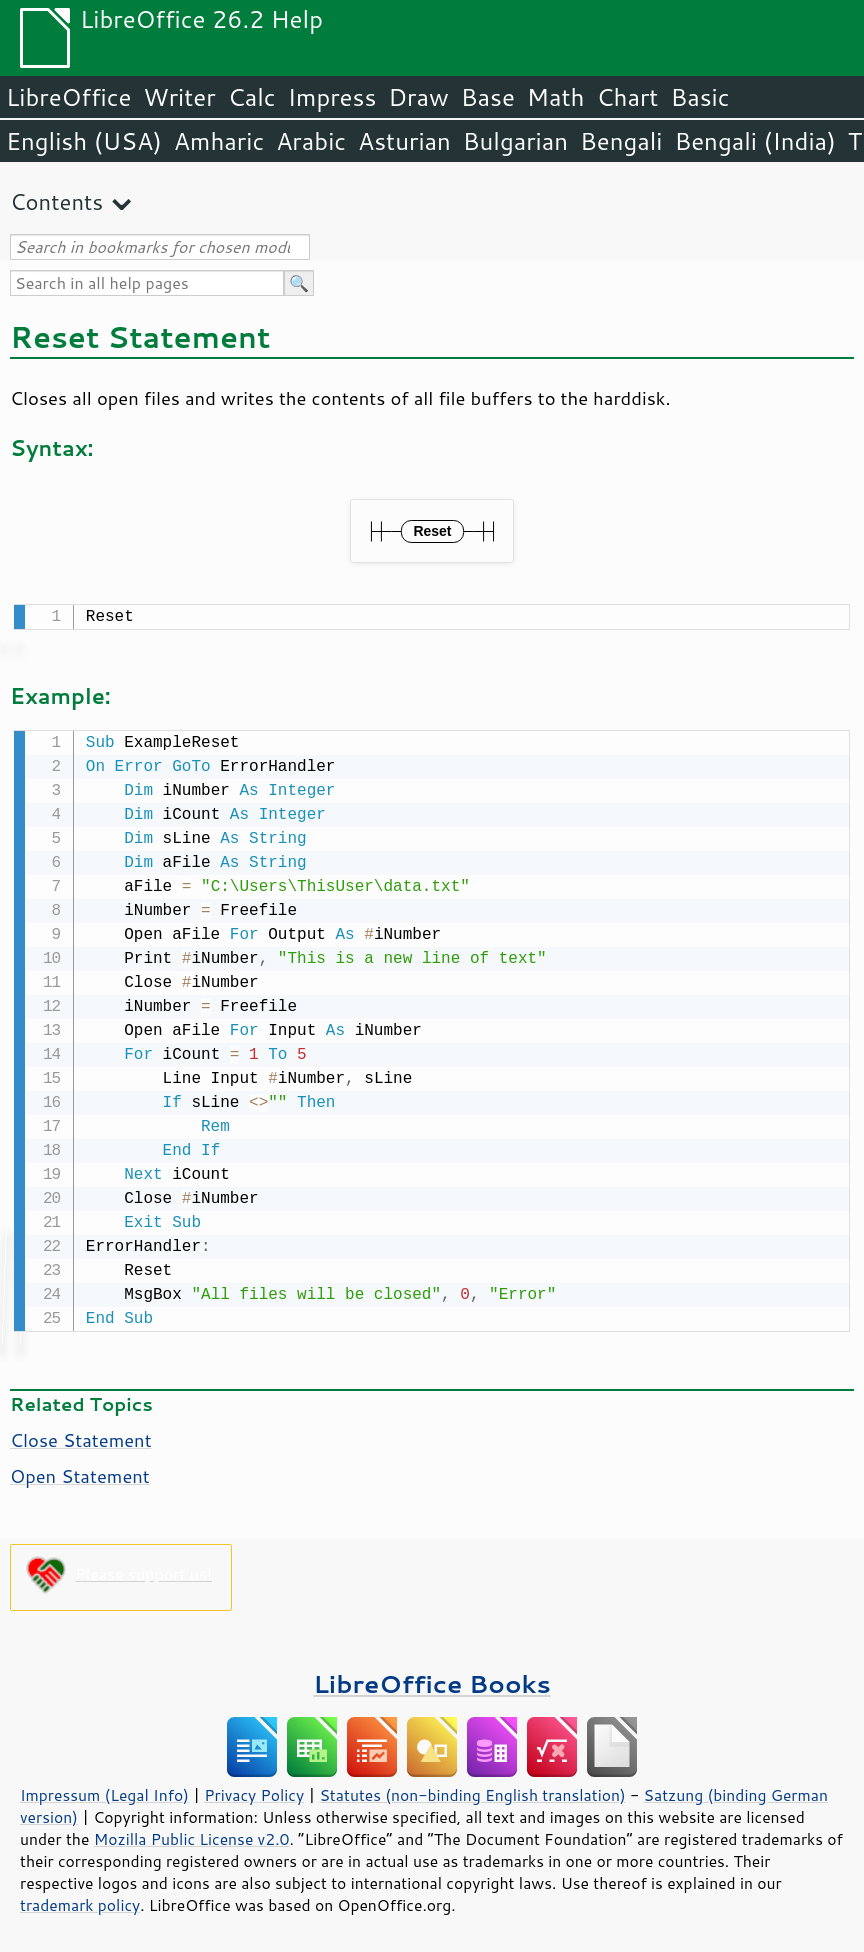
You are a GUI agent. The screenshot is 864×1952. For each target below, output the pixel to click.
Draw (418, 97)
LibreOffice (68, 97)
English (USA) (84, 141)
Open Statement (80, 1472)
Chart (627, 97)
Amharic (219, 141)
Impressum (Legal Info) (104, 1791)
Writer (179, 97)
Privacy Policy (254, 1791)
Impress (332, 97)
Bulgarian (515, 141)
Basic (699, 97)
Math (556, 97)
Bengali (621, 141)
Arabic (311, 141)
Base (488, 97)
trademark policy (80, 1901)
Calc (252, 97)
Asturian (404, 141)
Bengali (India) (755, 141)
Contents (56, 201)
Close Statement (81, 1436)
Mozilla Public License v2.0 (192, 1835)
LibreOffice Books (432, 1679)
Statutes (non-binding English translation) (472, 1791)
